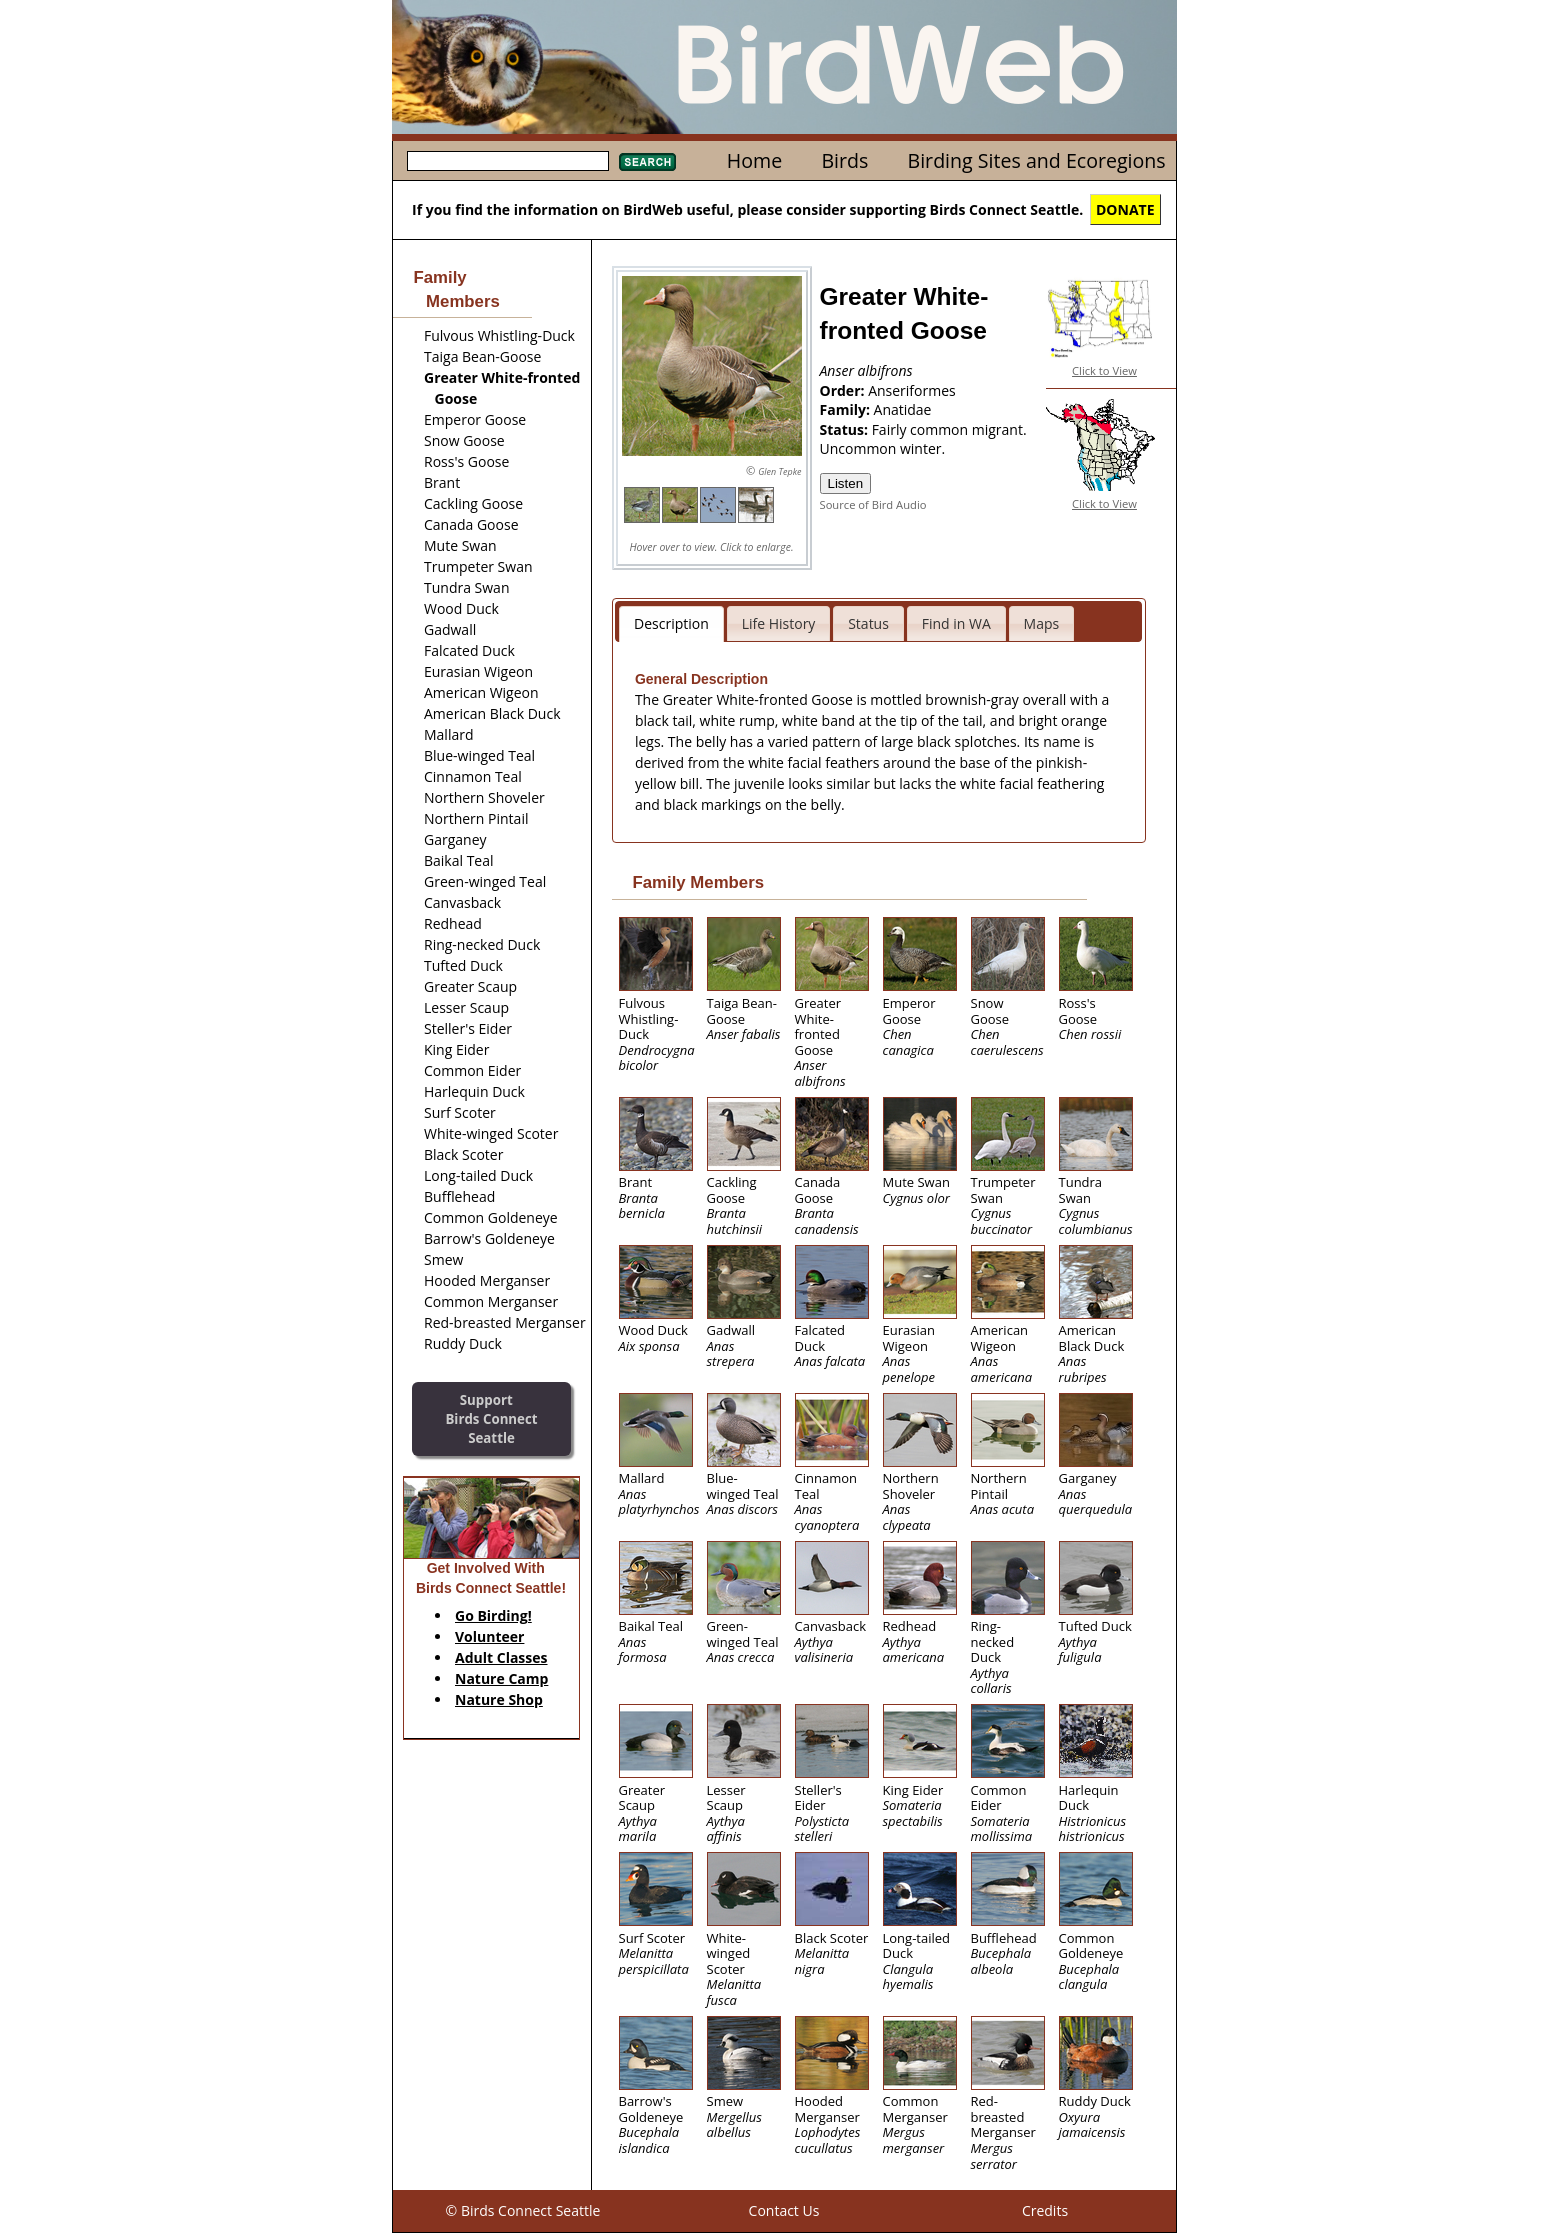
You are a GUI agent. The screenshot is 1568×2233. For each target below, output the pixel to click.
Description (671, 623)
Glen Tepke (779, 471)
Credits (1045, 2210)
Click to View (1104, 370)
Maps (1042, 623)
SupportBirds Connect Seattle (491, 1418)
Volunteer (489, 1636)
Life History (779, 623)
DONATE (1125, 209)
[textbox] (508, 161)
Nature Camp (501, 1678)
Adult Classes (501, 1657)
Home (754, 160)
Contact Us (784, 2210)
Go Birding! (493, 1615)
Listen (846, 483)
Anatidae (903, 409)
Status (868, 623)
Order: (844, 390)
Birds (844, 160)
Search (647, 162)
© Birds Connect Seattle (523, 2210)
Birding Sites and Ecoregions (1037, 160)
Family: (847, 409)
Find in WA (956, 623)
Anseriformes (912, 390)
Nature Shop (499, 1699)
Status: (846, 429)
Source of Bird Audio (873, 504)
